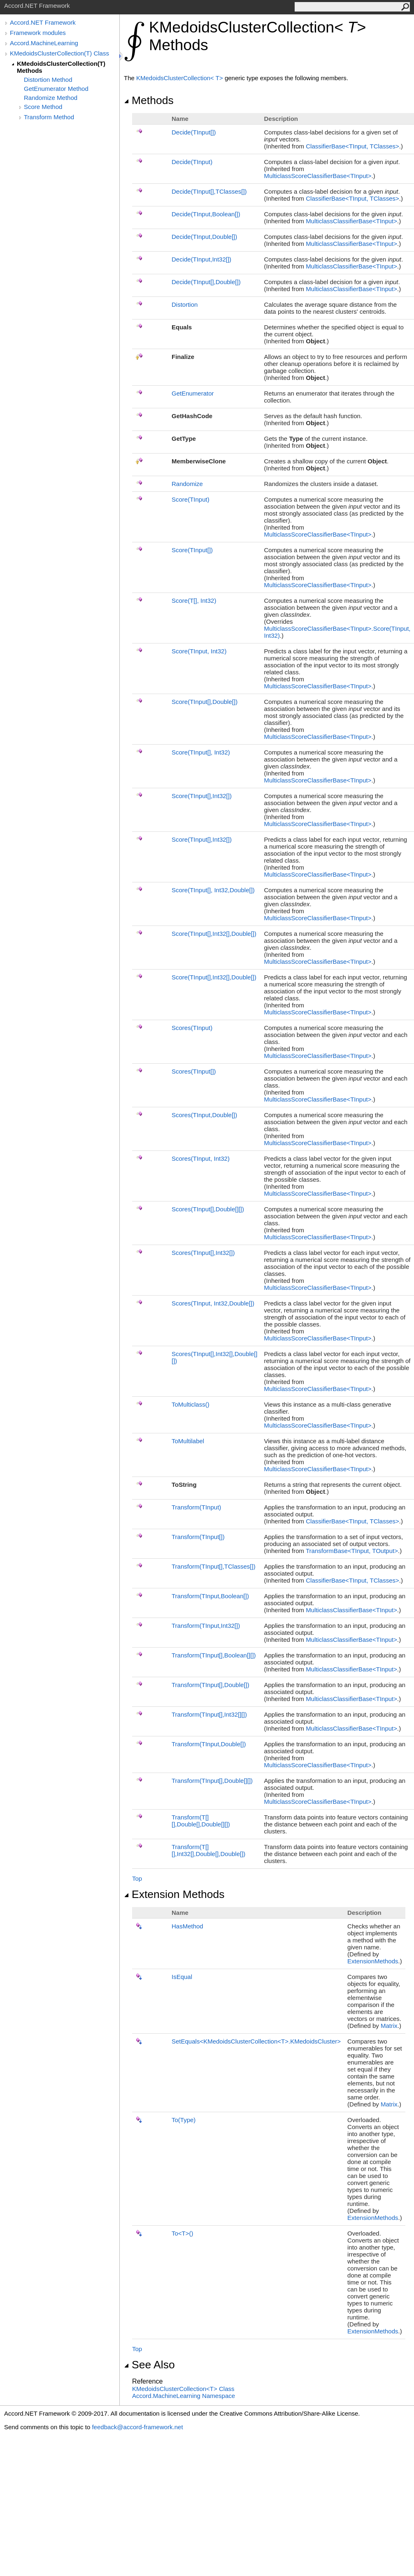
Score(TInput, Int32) (199, 651)
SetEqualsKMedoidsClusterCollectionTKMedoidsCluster (256, 2041)
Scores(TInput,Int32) (203, 1252)
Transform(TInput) (196, 1507)
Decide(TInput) (194, 132)
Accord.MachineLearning (44, 42)
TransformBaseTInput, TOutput (352, 1550)
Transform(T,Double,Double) (201, 1821)
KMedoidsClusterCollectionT (180, 77)
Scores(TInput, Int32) (201, 1158)
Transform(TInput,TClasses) (214, 1566)
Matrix (389, 2025)
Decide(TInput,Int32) (201, 259)
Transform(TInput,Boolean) (210, 1595)
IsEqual (182, 1976)
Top (137, 1878)
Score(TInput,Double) (204, 701)
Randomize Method (50, 97)
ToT (182, 2233)
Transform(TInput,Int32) (206, 1625)
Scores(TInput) (192, 1027)
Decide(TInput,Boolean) (206, 214)
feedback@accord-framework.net (137, 2426)
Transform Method (49, 116)
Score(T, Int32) (194, 600)
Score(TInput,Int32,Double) (214, 933)
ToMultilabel (188, 1440)
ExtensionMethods (372, 1961)
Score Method (43, 106)
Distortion (185, 304)
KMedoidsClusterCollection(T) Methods (61, 67)
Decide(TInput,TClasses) (209, 191)
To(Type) (183, 2119)
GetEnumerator (193, 393)
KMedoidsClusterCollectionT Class (183, 2388)
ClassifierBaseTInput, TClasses (352, 146)
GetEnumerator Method (56, 88)
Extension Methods (174, 1894)
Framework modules (38, 32)
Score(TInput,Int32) (202, 795)
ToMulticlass (190, 1404)
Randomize (187, 483)
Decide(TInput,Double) (204, 236)
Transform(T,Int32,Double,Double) (208, 1850)
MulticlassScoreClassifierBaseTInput (318, 175)
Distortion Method (48, 79)
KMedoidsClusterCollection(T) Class (59, 53)
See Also (149, 2364)
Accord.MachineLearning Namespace (183, 2395)
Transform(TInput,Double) (210, 1684)
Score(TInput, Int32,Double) (213, 889)
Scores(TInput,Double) (204, 1114)
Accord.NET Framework (43, 22)
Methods (149, 100)
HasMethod (187, 1926)
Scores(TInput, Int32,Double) (213, 1303)
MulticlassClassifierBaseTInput (351, 221)
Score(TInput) (190, 499)
